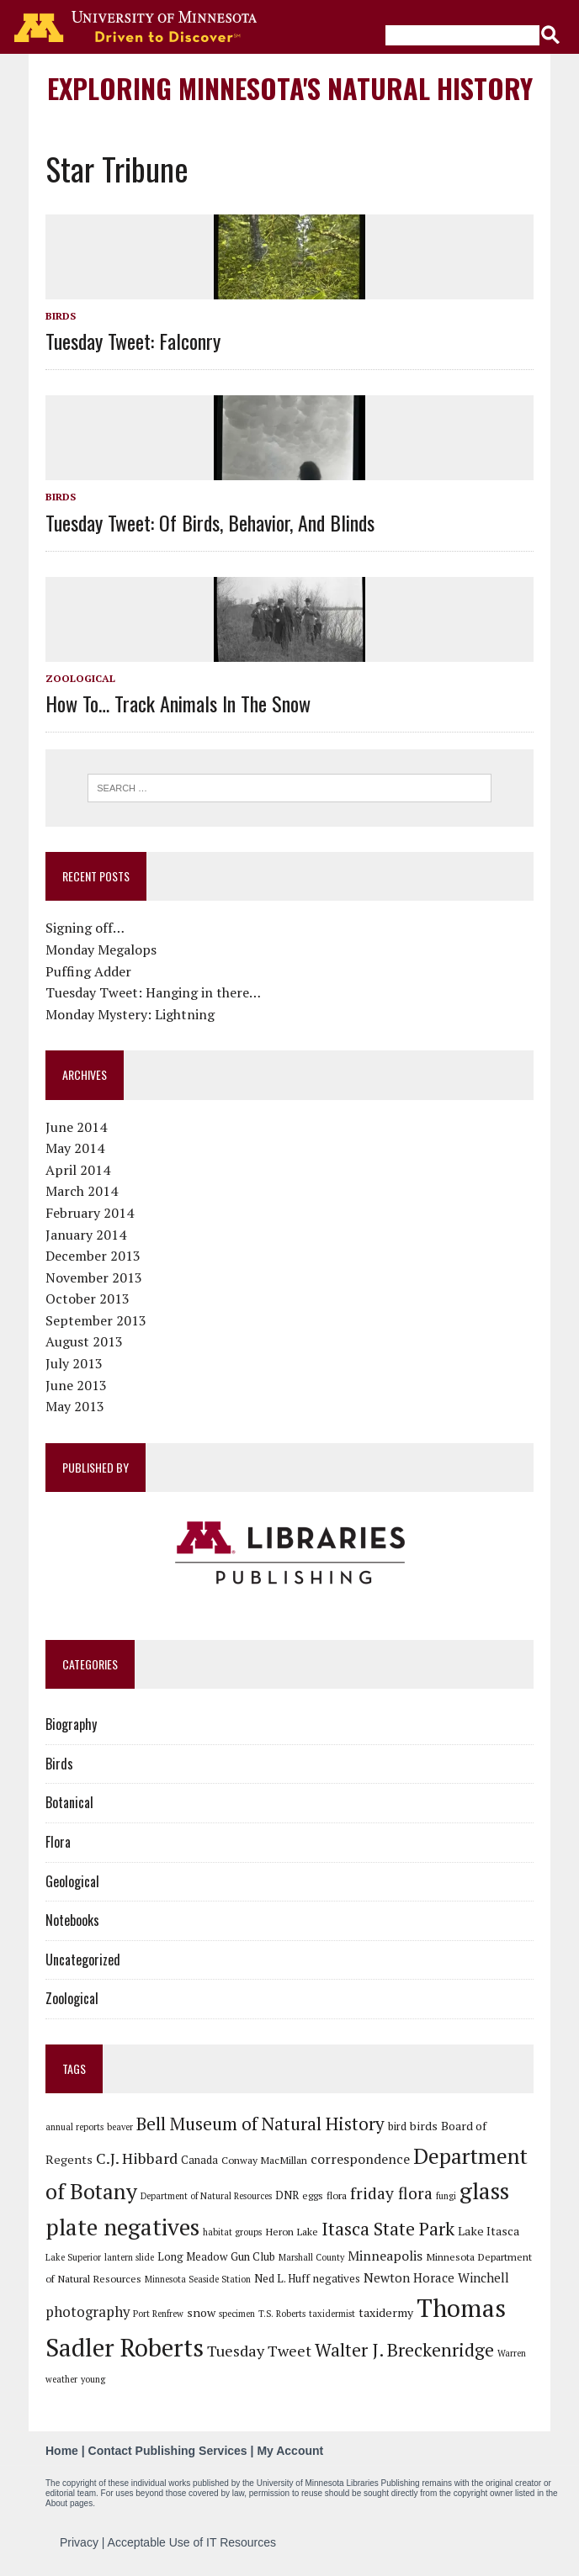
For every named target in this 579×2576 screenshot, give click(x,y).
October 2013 (87, 1298)
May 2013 (74, 1406)
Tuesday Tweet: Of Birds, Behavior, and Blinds (209, 522)
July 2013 (74, 1363)
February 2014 (89, 1212)
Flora (58, 1842)
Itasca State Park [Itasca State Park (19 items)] (387, 2228)
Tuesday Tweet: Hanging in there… (153, 992)
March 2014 (81, 1191)
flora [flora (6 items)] (337, 2195)
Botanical (69, 1802)
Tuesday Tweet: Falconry (132, 340)
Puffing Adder (88, 971)
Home (61, 2450)
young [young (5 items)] (93, 2379)
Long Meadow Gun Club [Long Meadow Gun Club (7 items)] (216, 2256)
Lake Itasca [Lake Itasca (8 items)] (488, 2231)
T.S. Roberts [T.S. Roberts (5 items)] (281, 2313)
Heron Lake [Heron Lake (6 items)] (291, 2231)
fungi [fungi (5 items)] (446, 2196)
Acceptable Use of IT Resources (192, 2542)
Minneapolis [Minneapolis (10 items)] (385, 2255)
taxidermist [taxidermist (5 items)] (332, 2313)
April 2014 (77, 1170)
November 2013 (93, 1277)
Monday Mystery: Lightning (130, 1014)
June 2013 (76, 1385)
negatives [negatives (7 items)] (336, 2278)
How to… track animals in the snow (178, 703)
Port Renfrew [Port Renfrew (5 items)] (158, 2313)
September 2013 (95, 1320)
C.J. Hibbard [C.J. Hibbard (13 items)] (137, 2158)
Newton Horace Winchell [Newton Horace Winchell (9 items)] (436, 2277)
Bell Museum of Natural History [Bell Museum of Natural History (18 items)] (260, 2123)
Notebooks (72, 1920)
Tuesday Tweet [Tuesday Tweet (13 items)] (259, 2351)
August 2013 (84, 1341)
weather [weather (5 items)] (61, 2379)
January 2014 (85, 1234)
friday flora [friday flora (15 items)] (391, 2193)
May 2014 (74, 1148)
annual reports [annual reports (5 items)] (74, 2127)
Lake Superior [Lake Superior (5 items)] (73, 2257)
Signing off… (85, 927)
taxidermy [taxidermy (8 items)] (386, 2312)
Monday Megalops (101, 949)
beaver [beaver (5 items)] (120, 2127)
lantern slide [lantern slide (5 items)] (129, 2257)
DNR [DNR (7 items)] (287, 2195)
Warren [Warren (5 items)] (511, 2353)
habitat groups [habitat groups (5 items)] (232, 2232)
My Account (290, 2450)
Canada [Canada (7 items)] (199, 2159)
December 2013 (93, 1255)
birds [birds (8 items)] (424, 2126)
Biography (71, 1724)
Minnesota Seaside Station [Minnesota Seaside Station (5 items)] (198, 2279)
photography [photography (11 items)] (87, 2312)
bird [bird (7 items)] (397, 2126)
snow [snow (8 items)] (201, 2312)
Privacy (79, 2542)
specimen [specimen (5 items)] (237, 2313)
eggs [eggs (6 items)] (312, 2195)
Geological (72, 1881)
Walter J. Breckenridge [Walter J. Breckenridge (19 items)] (404, 2350)
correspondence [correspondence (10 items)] (360, 2159)
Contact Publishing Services (167, 2450)
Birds (60, 315)
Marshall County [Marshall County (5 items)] (311, 2257)
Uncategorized (82, 1959)
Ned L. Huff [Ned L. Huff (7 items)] (282, 2278)
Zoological (80, 678)
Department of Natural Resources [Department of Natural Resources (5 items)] (206, 2196)
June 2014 (76, 1127)
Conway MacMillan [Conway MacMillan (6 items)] (264, 2159)
